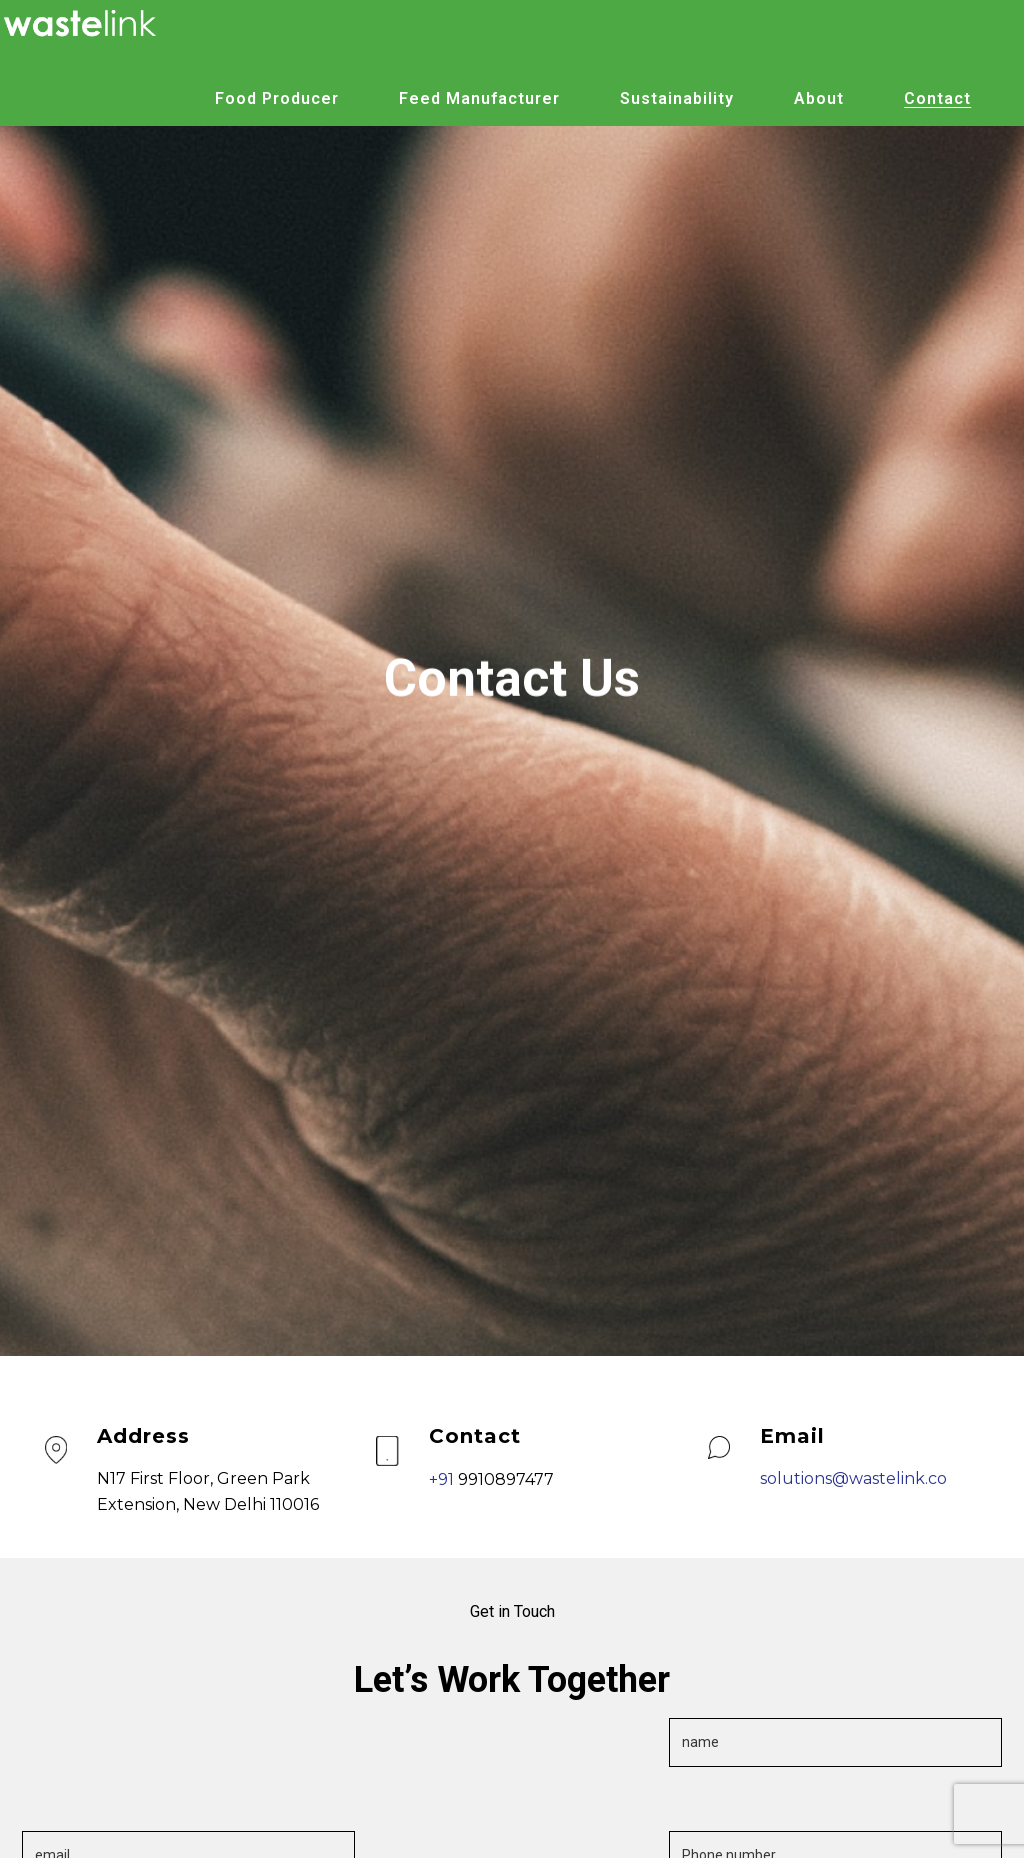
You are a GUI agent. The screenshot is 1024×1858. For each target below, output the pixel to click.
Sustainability (677, 98)
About (819, 98)
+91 (443, 1479)
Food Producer (277, 98)
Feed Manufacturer (479, 98)
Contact (937, 98)
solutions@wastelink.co (853, 1478)
